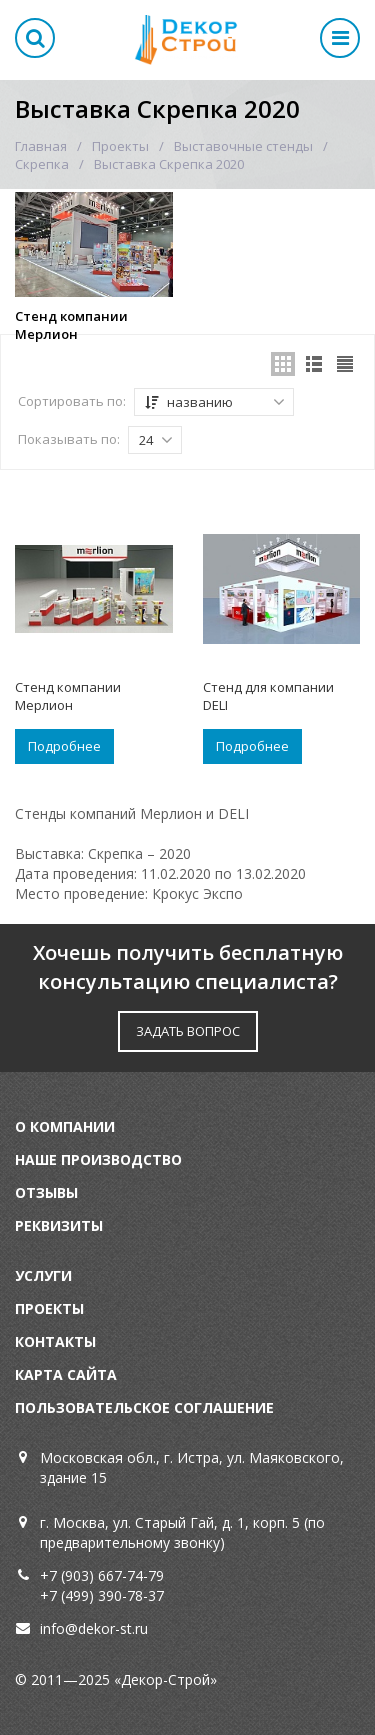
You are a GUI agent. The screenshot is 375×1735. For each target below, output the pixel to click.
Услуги (43, 1275)
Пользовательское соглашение (144, 1407)
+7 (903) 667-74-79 (102, 1575)
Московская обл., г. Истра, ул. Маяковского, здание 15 (192, 1467)
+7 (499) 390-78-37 (102, 1595)
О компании (65, 1126)
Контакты (55, 1341)
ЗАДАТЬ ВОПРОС (188, 1031)
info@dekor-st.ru (94, 1628)
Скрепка (42, 164)
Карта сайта (66, 1374)
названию (215, 402)
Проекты (120, 146)
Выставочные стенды (243, 146)
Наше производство (98, 1159)
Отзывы (46, 1192)
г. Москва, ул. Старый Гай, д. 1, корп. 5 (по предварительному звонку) (182, 1532)
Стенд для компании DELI (268, 696)
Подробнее (64, 746)
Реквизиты (59, 1225)
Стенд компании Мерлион (71, 325)
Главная (41, 146)
